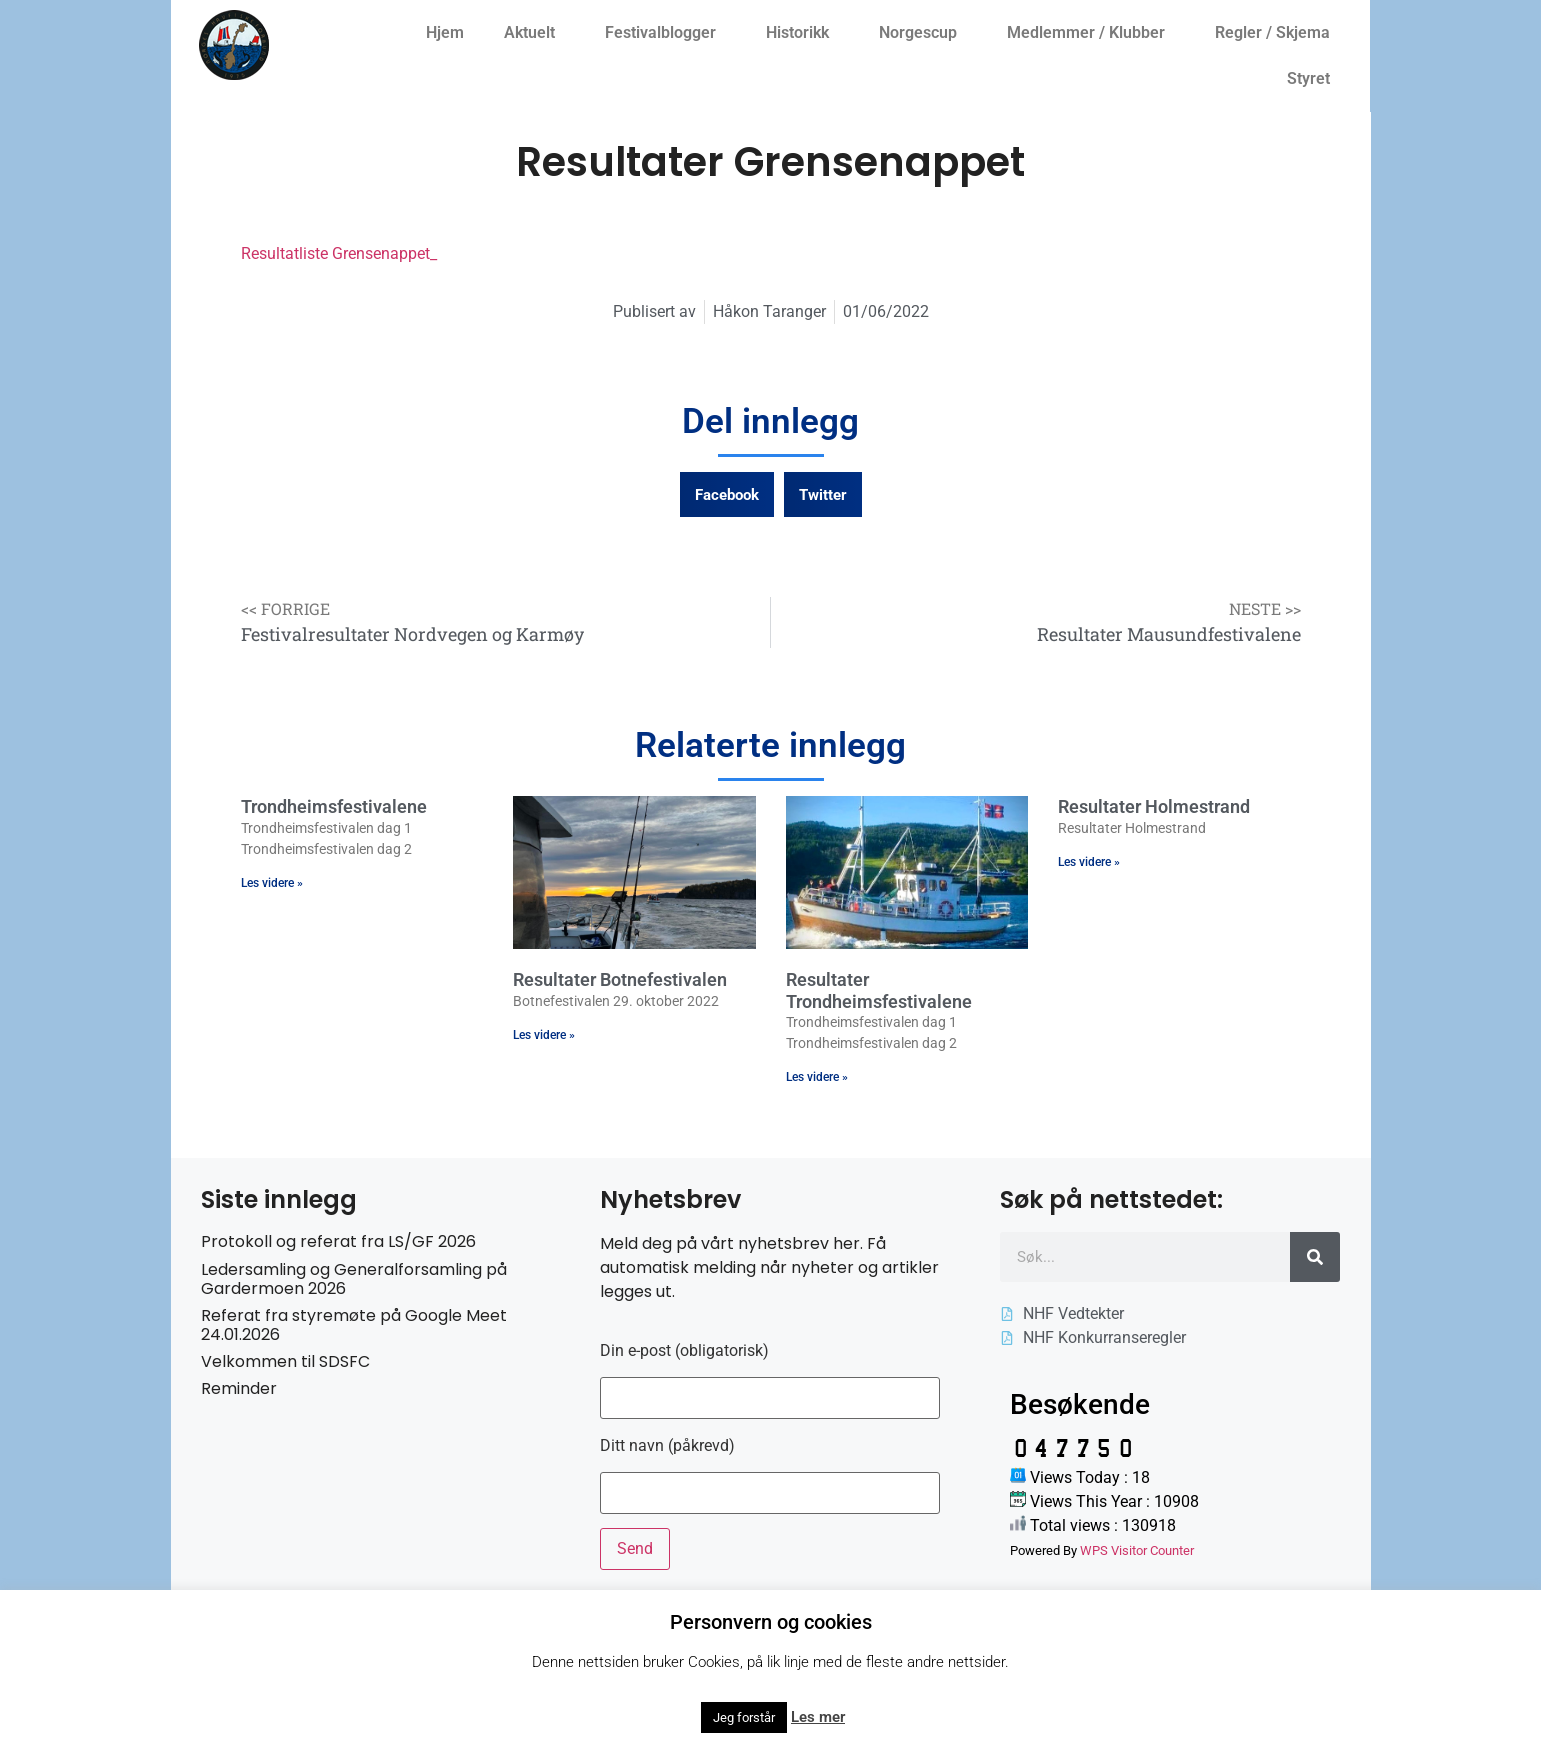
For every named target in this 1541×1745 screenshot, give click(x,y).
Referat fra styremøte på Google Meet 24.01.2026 (354, 1325)
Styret (1313, 79)
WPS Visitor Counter (1137, 1550)
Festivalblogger (665, 33)
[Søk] (1315, 1257)
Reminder (239, 1388)
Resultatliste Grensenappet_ (339, 253)
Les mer (818, 1717)
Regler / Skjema (1277, 33)
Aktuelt (534, 33)
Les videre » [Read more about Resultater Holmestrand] (1089, 862)
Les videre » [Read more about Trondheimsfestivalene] (272, 883)
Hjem (445, 32)
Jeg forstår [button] (744, 1717)
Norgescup (923, 33)
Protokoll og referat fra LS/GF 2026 (338, 1241)
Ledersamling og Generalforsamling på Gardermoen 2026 (354, 1279)
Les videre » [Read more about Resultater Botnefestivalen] (544, 1035)
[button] (727, 494)
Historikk (802, 33)
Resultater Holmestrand (1154, 806)
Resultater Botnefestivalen (620, 979)
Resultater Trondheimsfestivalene (879, 990)
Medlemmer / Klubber (1091, 33)
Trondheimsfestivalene (334, 806)
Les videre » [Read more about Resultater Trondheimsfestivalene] (817, 1077)
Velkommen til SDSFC (285, 1361)
